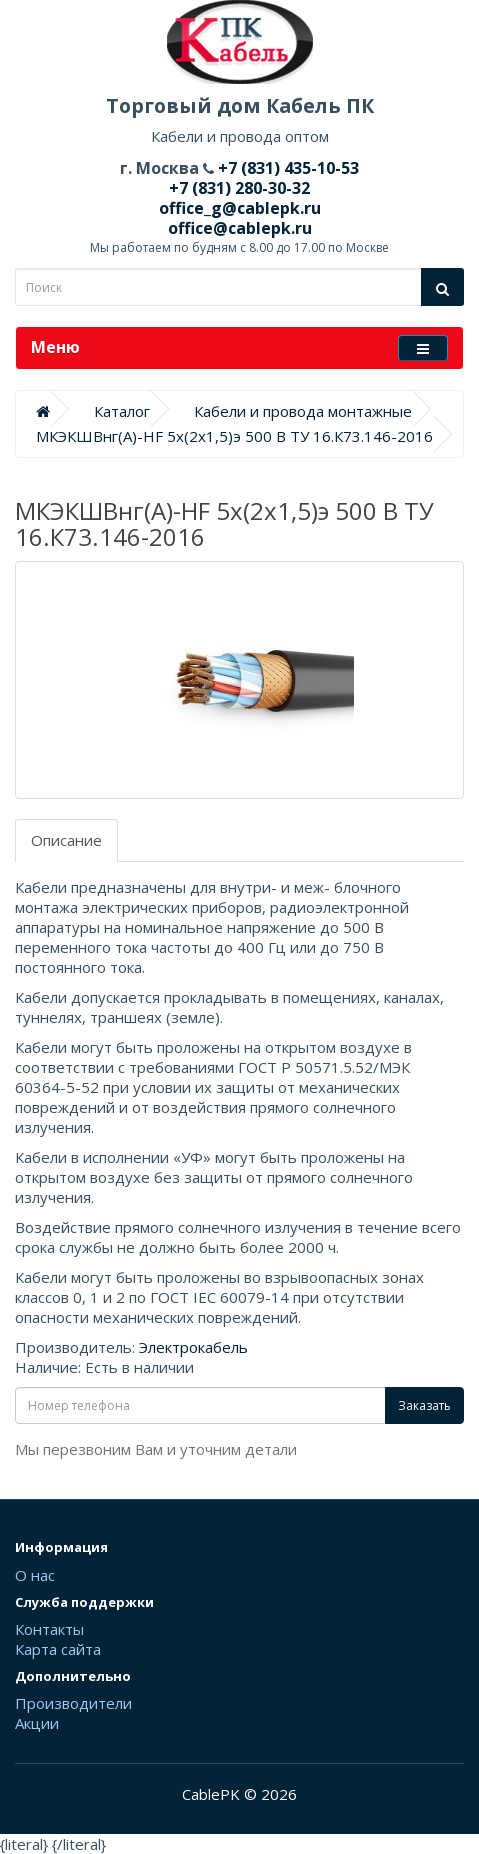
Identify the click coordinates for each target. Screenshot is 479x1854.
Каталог (122, 411)
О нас (35, 1575)
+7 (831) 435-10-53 (286, 168)
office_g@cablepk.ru (240, 208)
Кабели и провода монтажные (303, 411)
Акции (37, 1723)
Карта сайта (58, 1649)
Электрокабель (193, 1347)
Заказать (424, 1405)
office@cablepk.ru (240, 228)
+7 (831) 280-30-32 (239, 188)
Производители (73, 1703)
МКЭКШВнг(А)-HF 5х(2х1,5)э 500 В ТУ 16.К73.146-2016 (234, 436)
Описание (66, 840)
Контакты (49, 1629)
